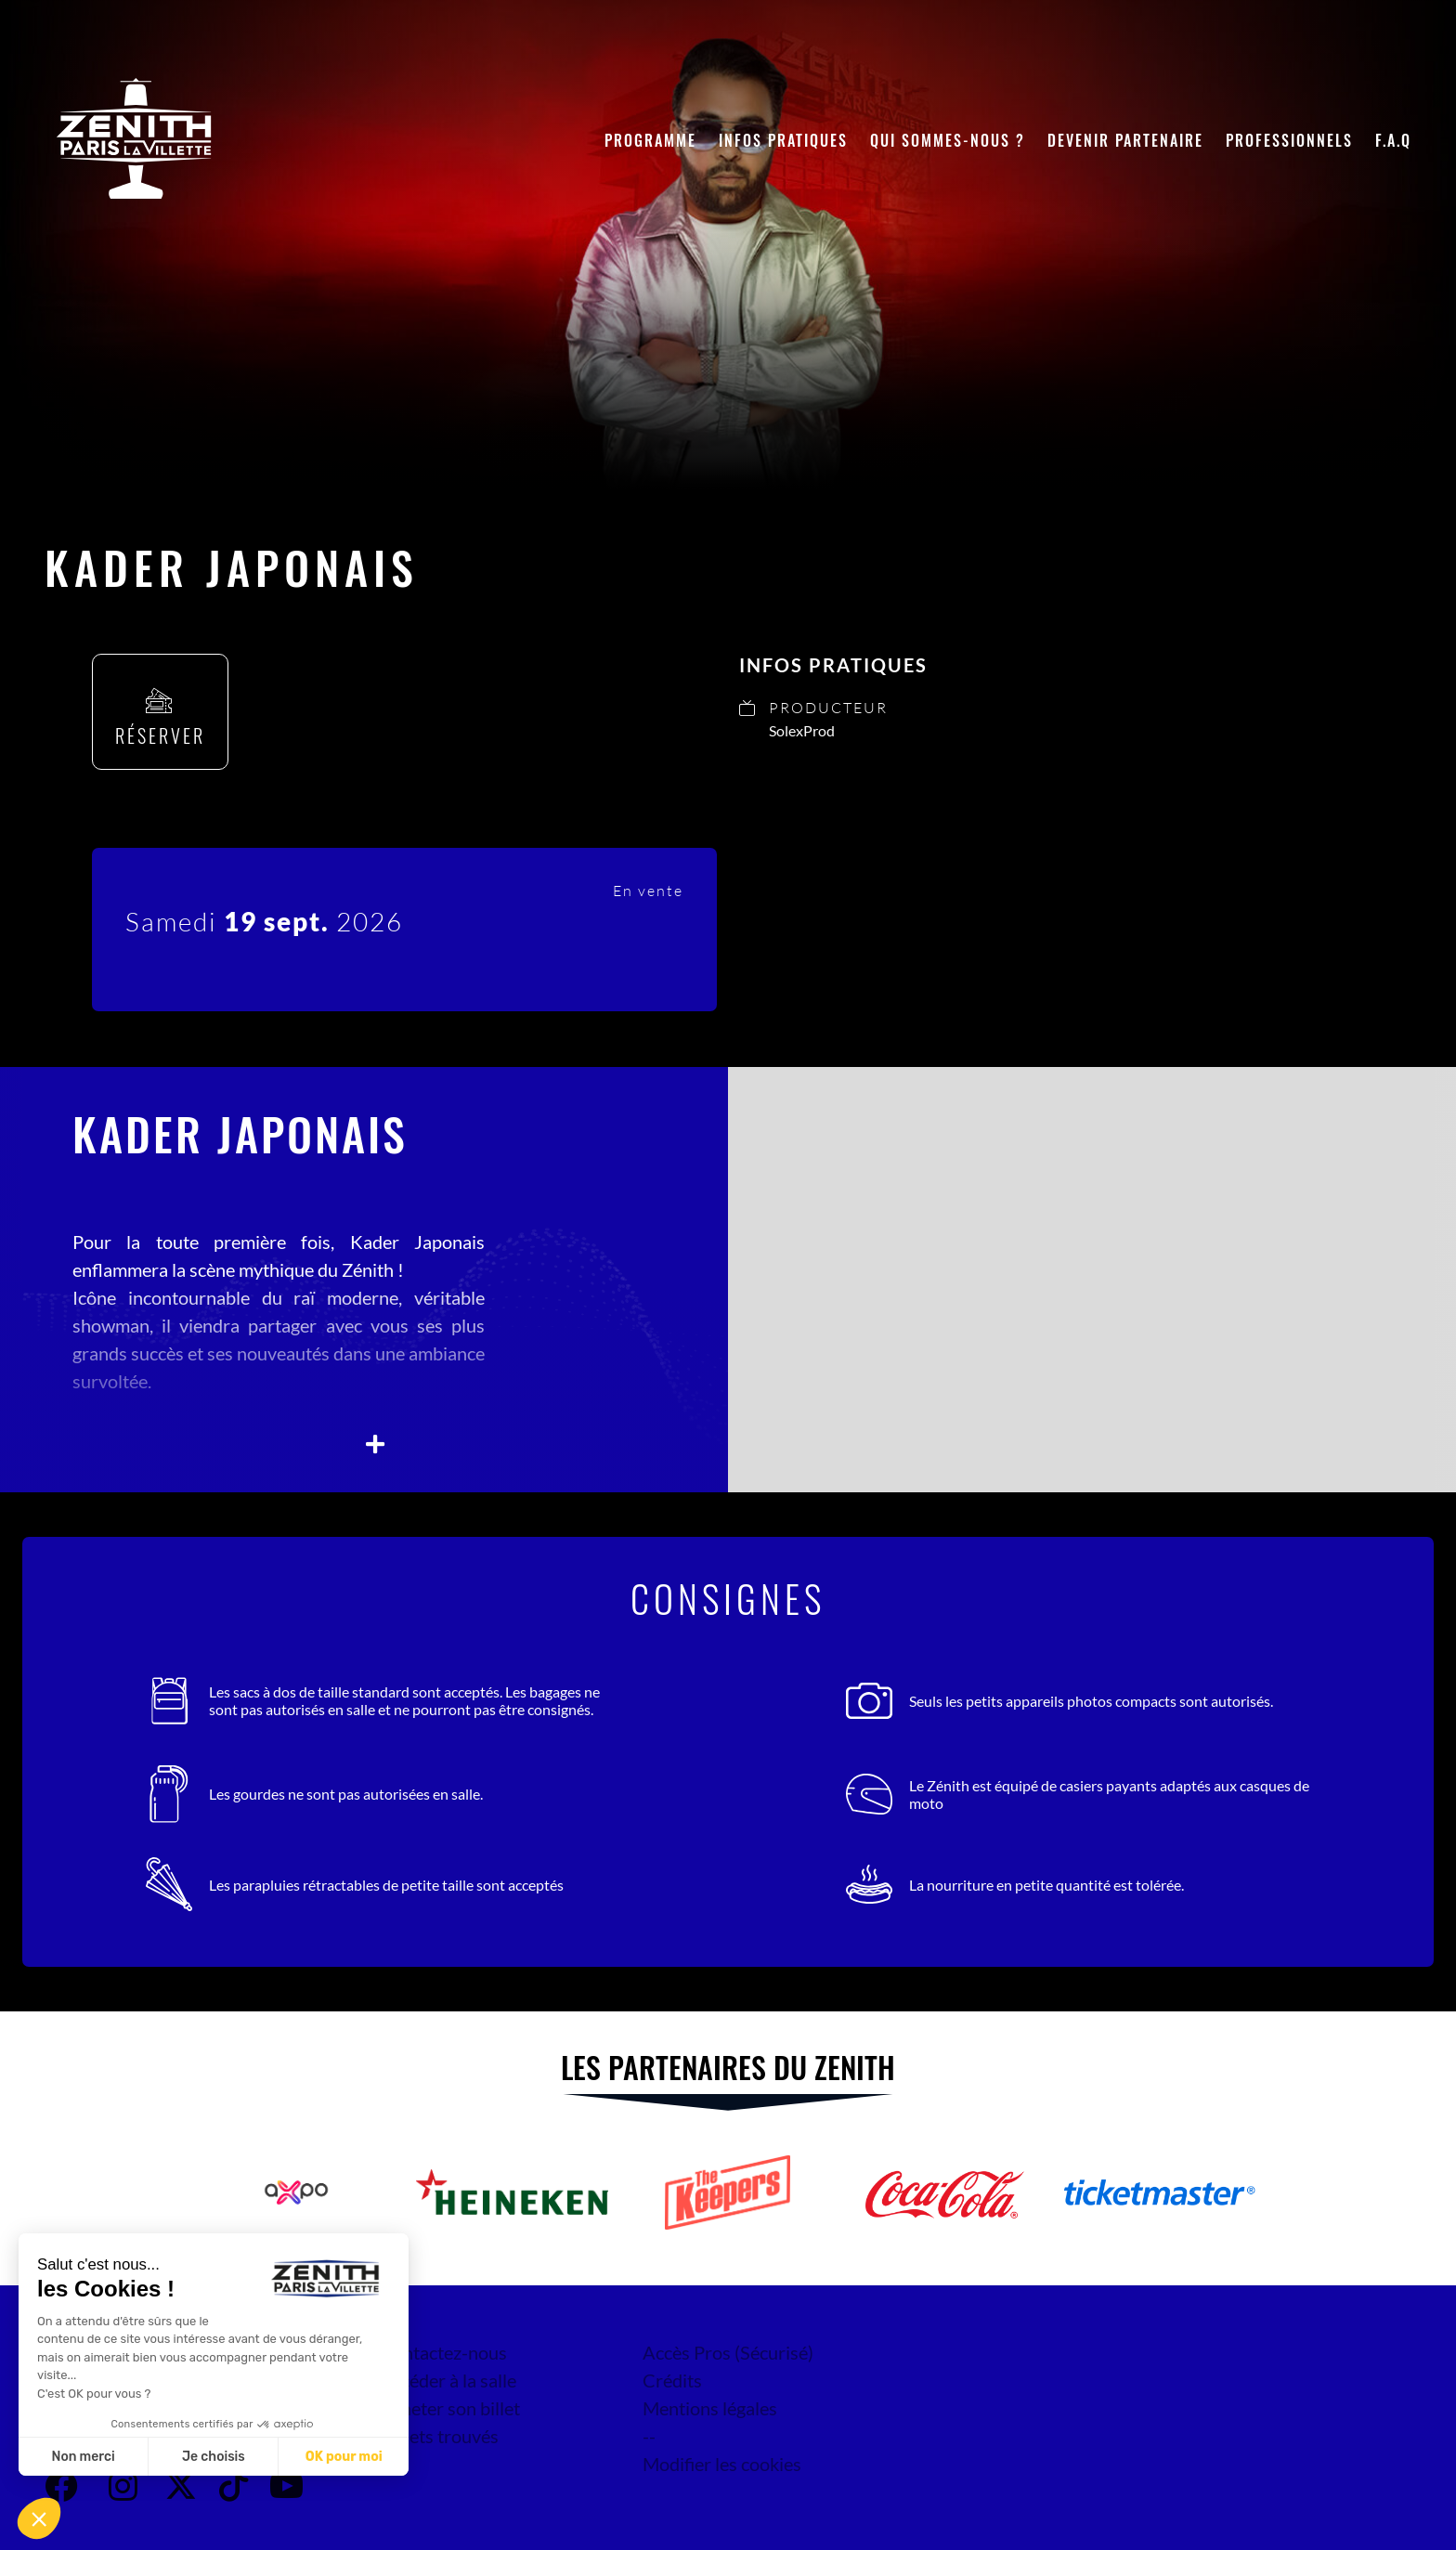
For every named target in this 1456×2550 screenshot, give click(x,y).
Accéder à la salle (448, 2380)
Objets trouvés (439, 2436)
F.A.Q (1393, 140)
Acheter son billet (450, 2408)
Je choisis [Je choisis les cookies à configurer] (213, 2457)
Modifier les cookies (722, 2463)
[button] (39, 2518)
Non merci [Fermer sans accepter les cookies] (82, 2457)
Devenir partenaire (1125, 140)
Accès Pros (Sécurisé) (728, 2352)
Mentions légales (710, 2408)
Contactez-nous (443, 2352)
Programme (650, 140)
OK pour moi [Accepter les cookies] (344, 2457)
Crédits (672, 2380)
